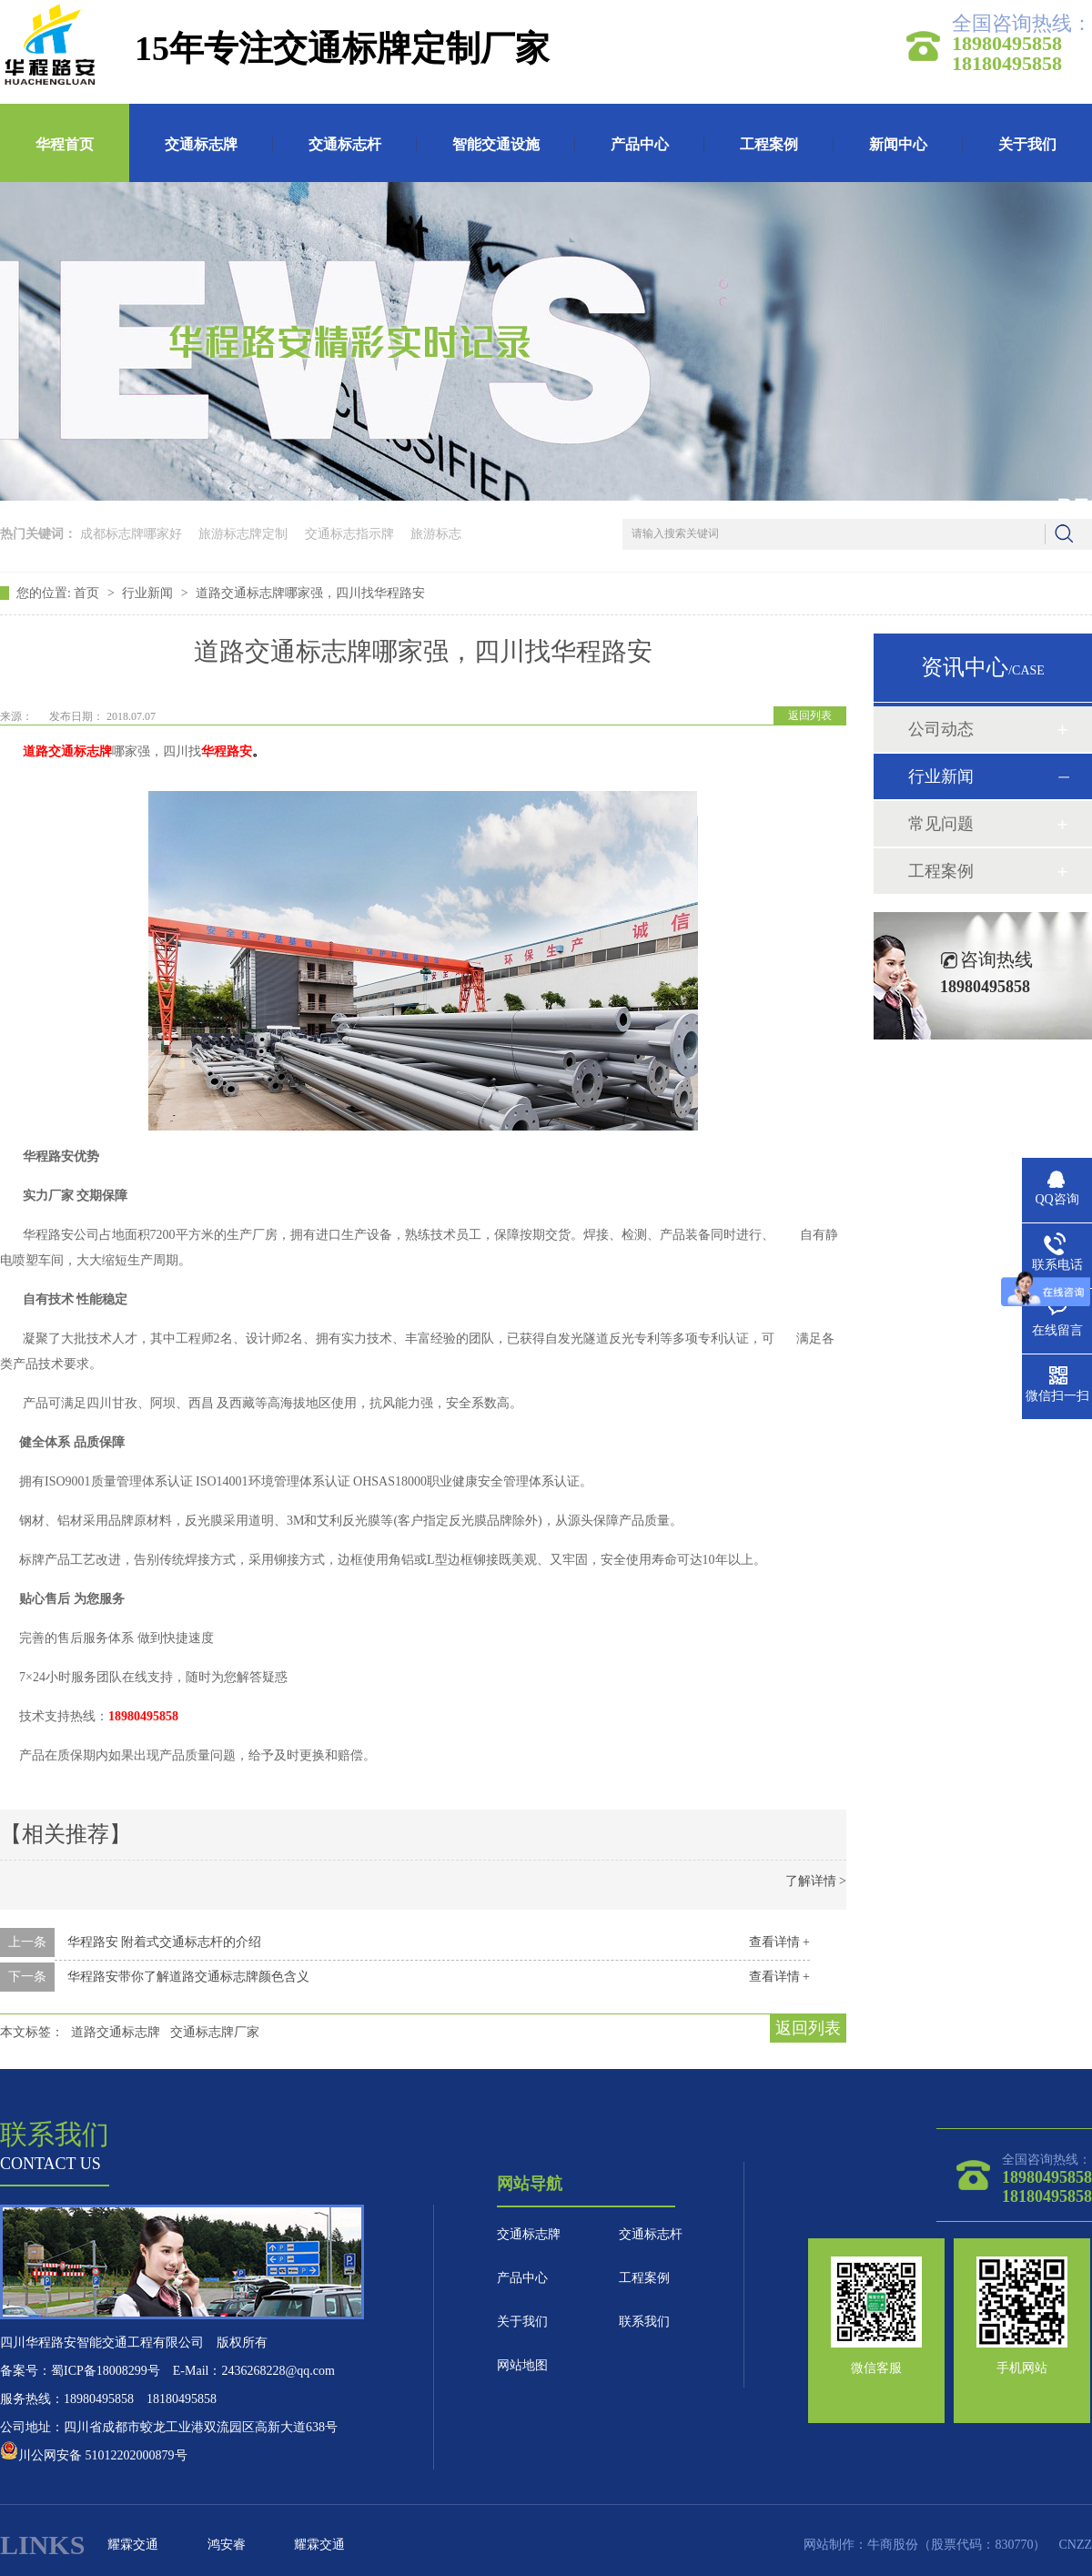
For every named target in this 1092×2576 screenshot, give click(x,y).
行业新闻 (149, 593)
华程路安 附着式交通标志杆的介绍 (164, 1942)
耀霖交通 (132, 2544)
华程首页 (64, 144)
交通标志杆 (344, 144)
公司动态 (941, 729)
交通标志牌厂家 (214, 2032)
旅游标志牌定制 (243, 534)
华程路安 (226, 751)
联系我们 (644, 2321)
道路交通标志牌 (115, 2032)
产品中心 (640, 144)
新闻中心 (898, 144)
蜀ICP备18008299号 (105, 2371)
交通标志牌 (201, 144)
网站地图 (522, 2365)
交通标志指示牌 (349, 534)
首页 (88, 593)
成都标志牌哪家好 (131, 534)
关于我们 (1027, 144)
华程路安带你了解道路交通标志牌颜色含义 (188, 1976)
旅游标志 (435, 534)
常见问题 (941, 824)
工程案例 (769, 144)
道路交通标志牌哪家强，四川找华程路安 (310, 593)
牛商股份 (892, 2544)
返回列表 (810, 715)
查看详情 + (779, 1942)
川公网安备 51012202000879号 (93, 2455)
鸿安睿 (226, 2544)
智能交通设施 (496, 144)
